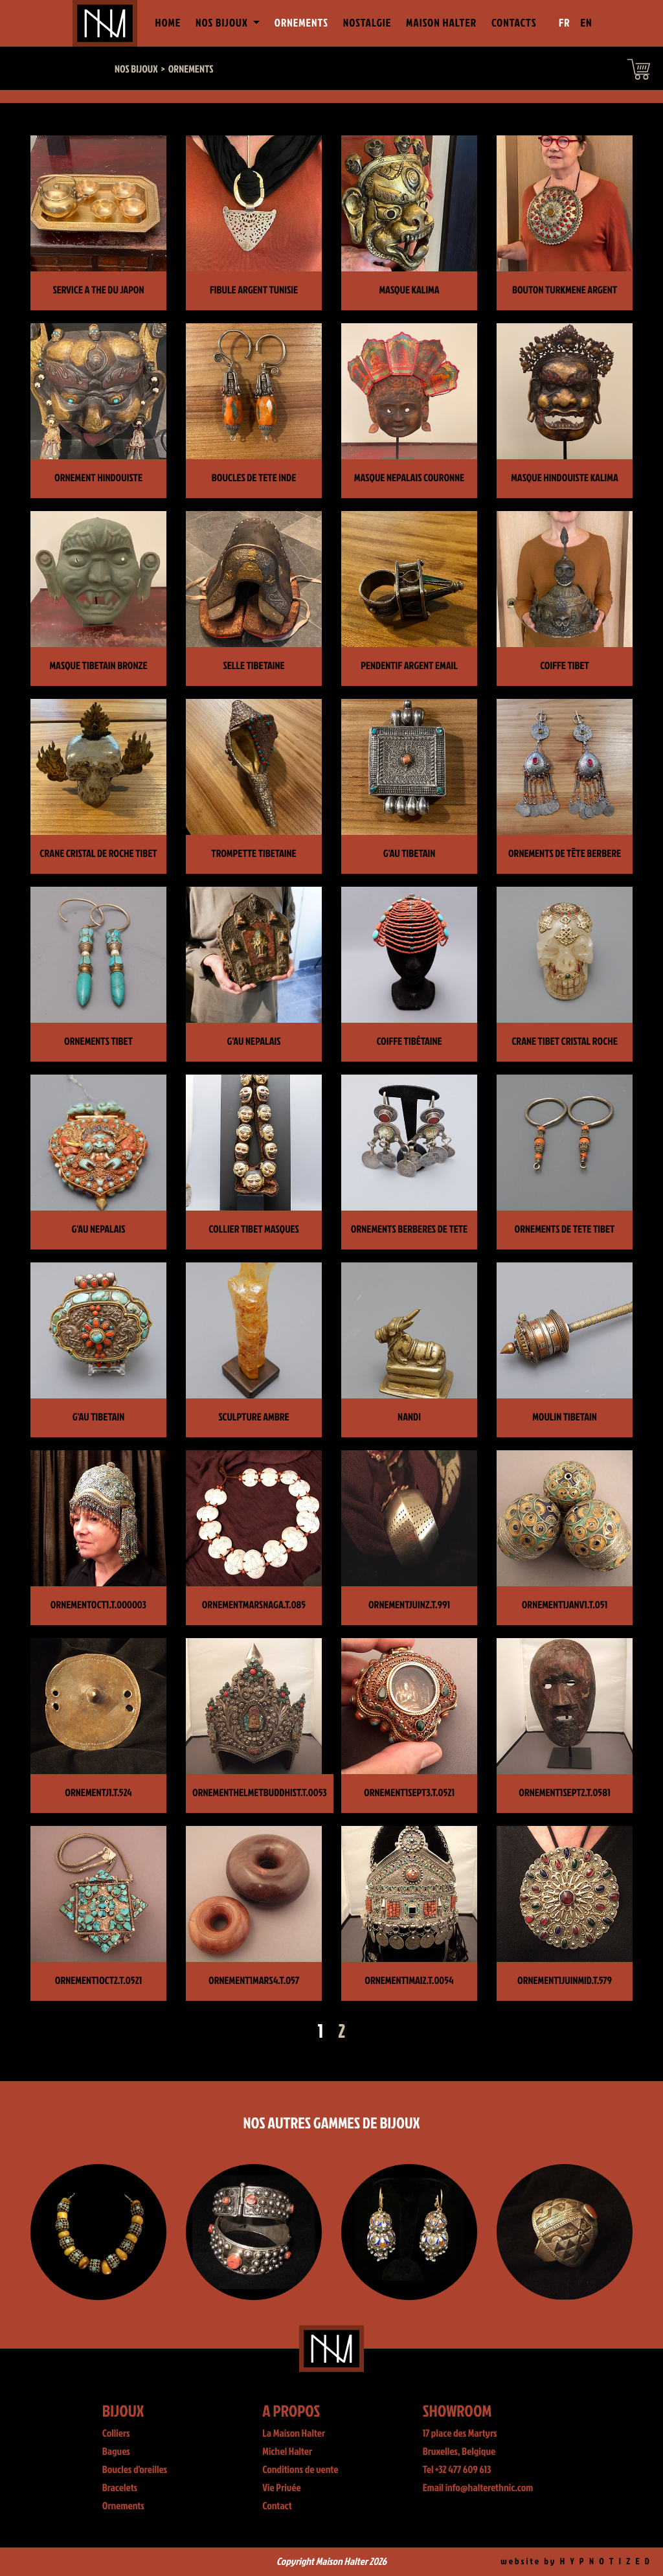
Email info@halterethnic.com (478, 2488)
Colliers (116, 2433)
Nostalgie (367, 23)
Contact (277, 2506)
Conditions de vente (300, 2470)
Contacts (514, 23)
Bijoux (123, 2410)
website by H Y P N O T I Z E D (575, 2561)
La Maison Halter (293, 2433)
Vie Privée (281, 2488)
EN (586, 23)
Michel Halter (287, 2452)
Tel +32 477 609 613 (457, 2470)
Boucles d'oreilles (134, 2470)
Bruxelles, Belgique (459, 2452)
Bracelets (119, 2488)
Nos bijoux (136, 69)
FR (564, 23)
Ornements (301, 23)
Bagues (116, 2452)
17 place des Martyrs (460, 2433)
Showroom (457, 2410)
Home (170, 22)
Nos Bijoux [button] (223, 23)
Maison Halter (441, 23)
